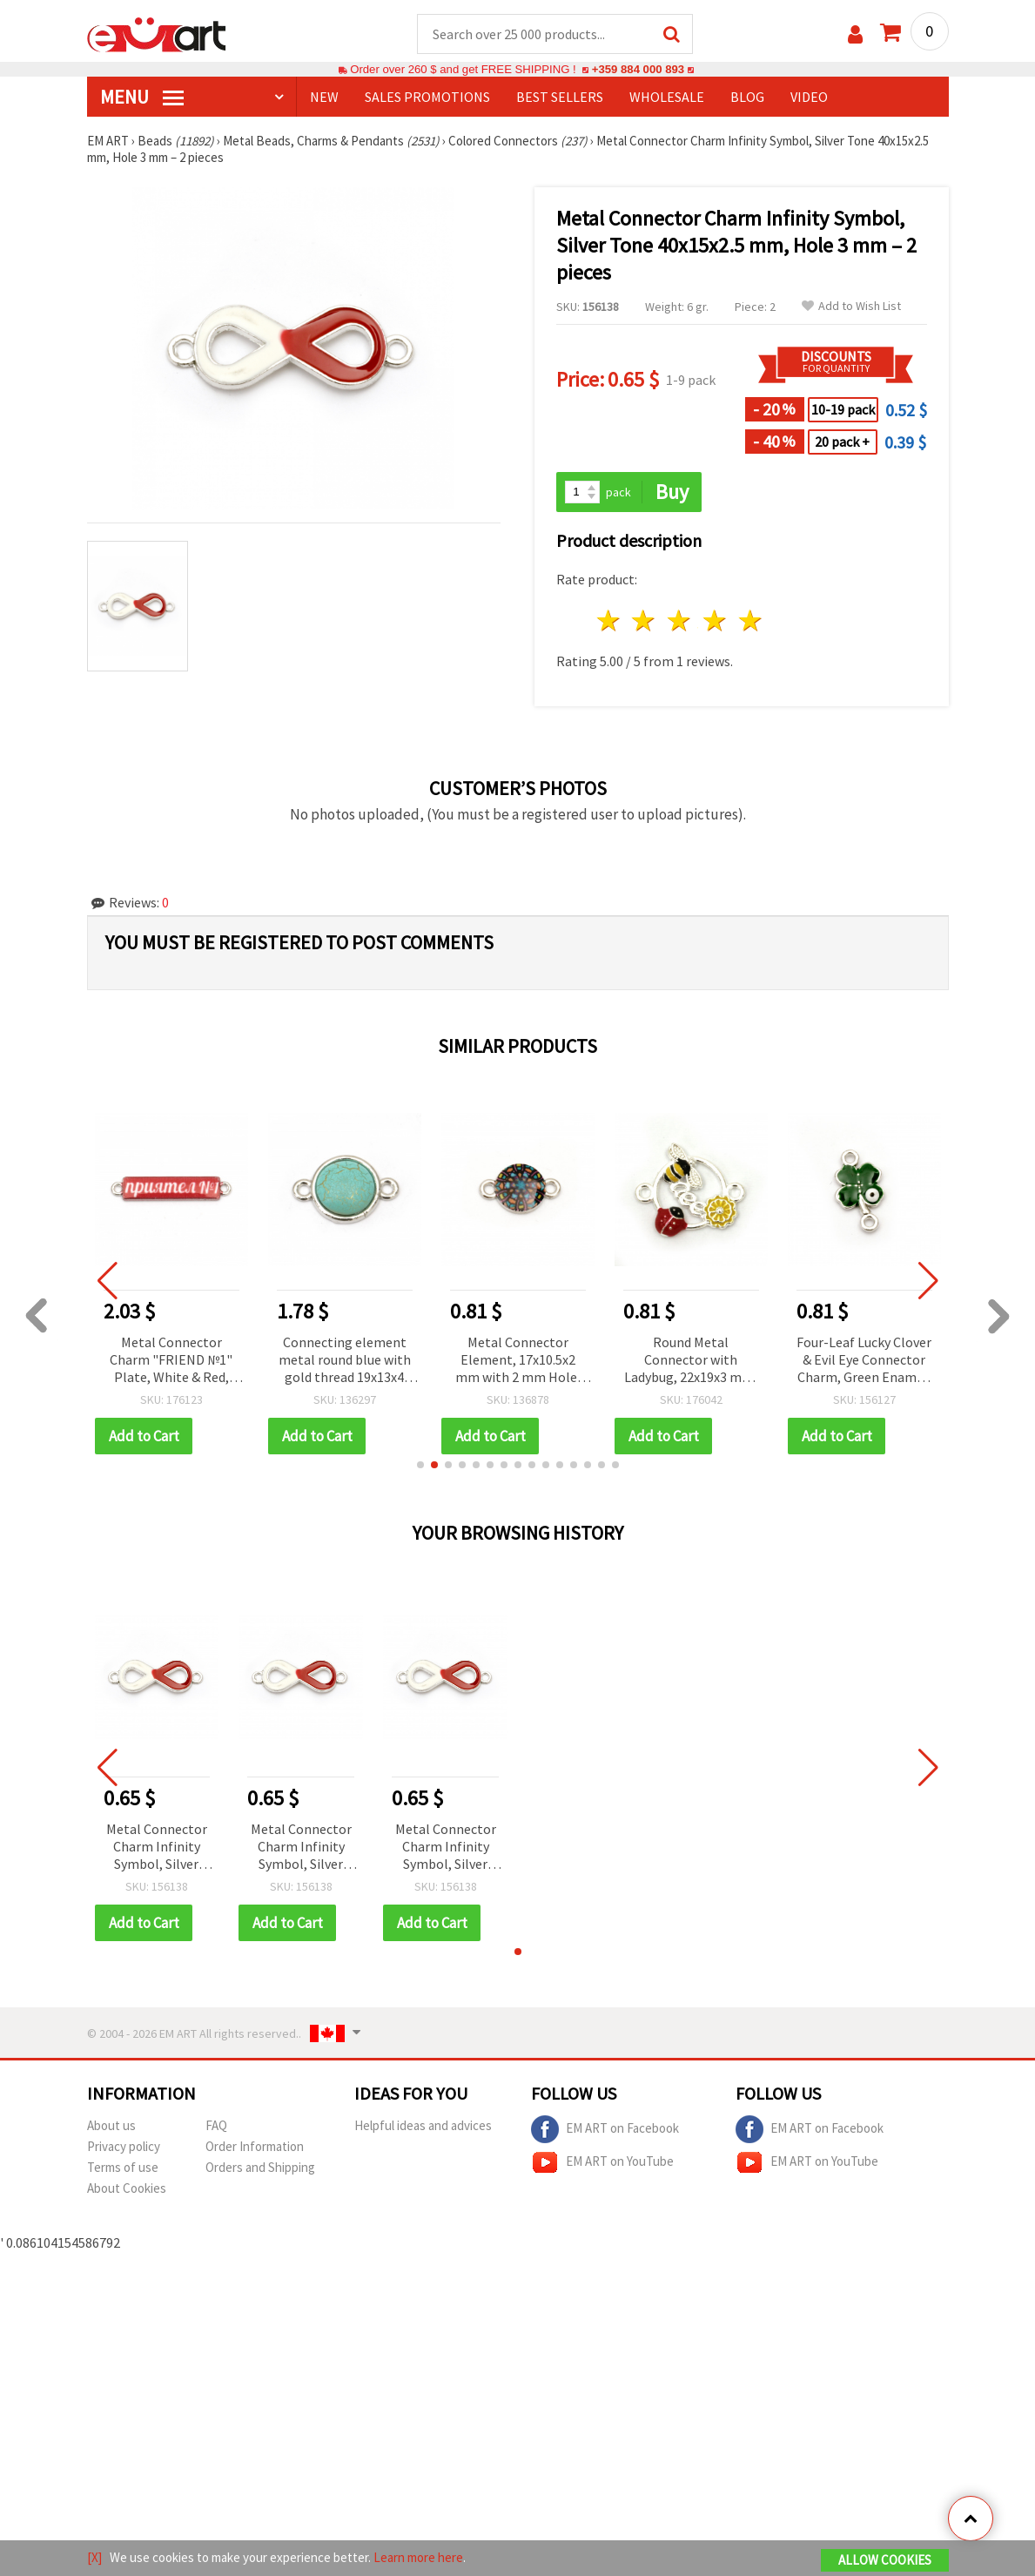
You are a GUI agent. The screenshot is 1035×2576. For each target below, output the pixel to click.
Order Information (254, 2146)
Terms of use (122, 2167)
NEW (324, 96)
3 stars (680, 620)
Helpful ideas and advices (423, 2125)
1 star (609, 620)
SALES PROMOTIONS (427, 96)
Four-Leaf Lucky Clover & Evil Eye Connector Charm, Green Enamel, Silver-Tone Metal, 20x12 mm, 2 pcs (863, 1360)
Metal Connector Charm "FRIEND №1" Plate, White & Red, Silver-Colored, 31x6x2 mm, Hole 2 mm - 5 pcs (171, 1360)
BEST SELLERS (559, 96)
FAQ (216, 2125)
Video (809, 96)
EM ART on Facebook (605, 2129)
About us (111, 2125)
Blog (747, 96)
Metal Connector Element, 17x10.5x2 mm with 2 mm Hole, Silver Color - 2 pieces (517, 1360)
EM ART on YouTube (602, 2162)
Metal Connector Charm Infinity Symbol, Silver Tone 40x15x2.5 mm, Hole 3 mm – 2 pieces (156, 1847)
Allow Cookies (884, 2560)
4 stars (716, 620)
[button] (420, 1464)
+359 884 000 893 (638, 69)
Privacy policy (123, 2146)
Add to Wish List (851, 306)
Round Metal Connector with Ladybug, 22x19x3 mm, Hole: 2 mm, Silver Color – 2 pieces (690, 1360)
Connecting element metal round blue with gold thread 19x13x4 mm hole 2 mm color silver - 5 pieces (345, 1360)
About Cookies (126, 2188)
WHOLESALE (666, 96)
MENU (142, 96)
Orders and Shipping (260, 2167)
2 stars (644, 620)
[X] (94, 2557)
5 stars (751, 620)
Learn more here (418, 2557)
